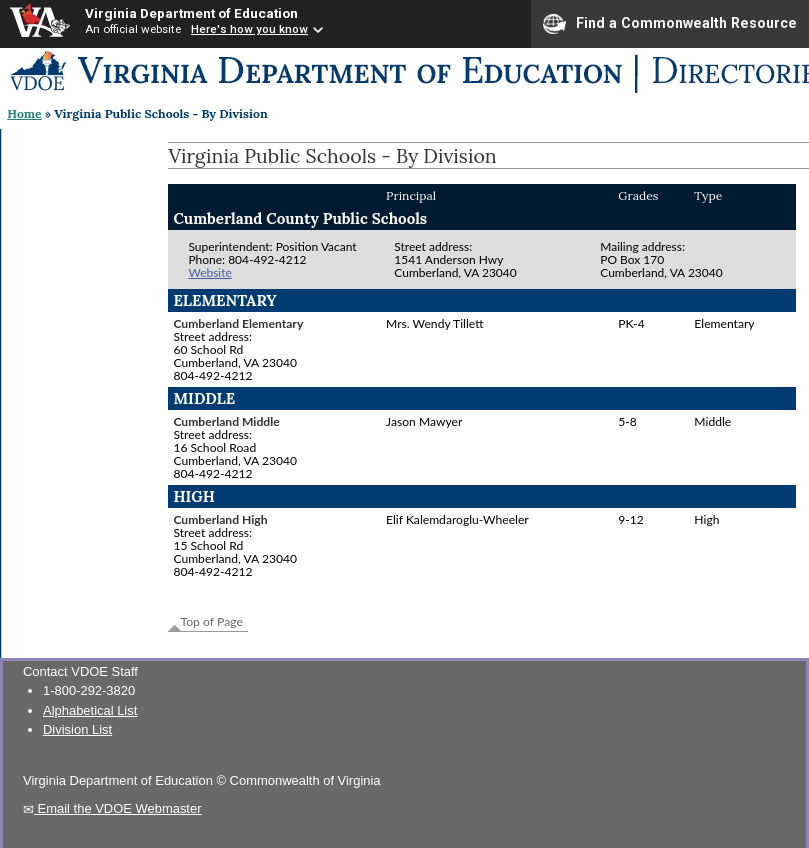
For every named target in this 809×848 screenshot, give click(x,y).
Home (24, 113)
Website (209, 272)
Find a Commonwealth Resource (670, 24)
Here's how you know (249, 29)
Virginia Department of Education (191, 13)
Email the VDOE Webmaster (112, 808)
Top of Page (211, 621)
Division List (77, 729)
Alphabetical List (90, 710)
